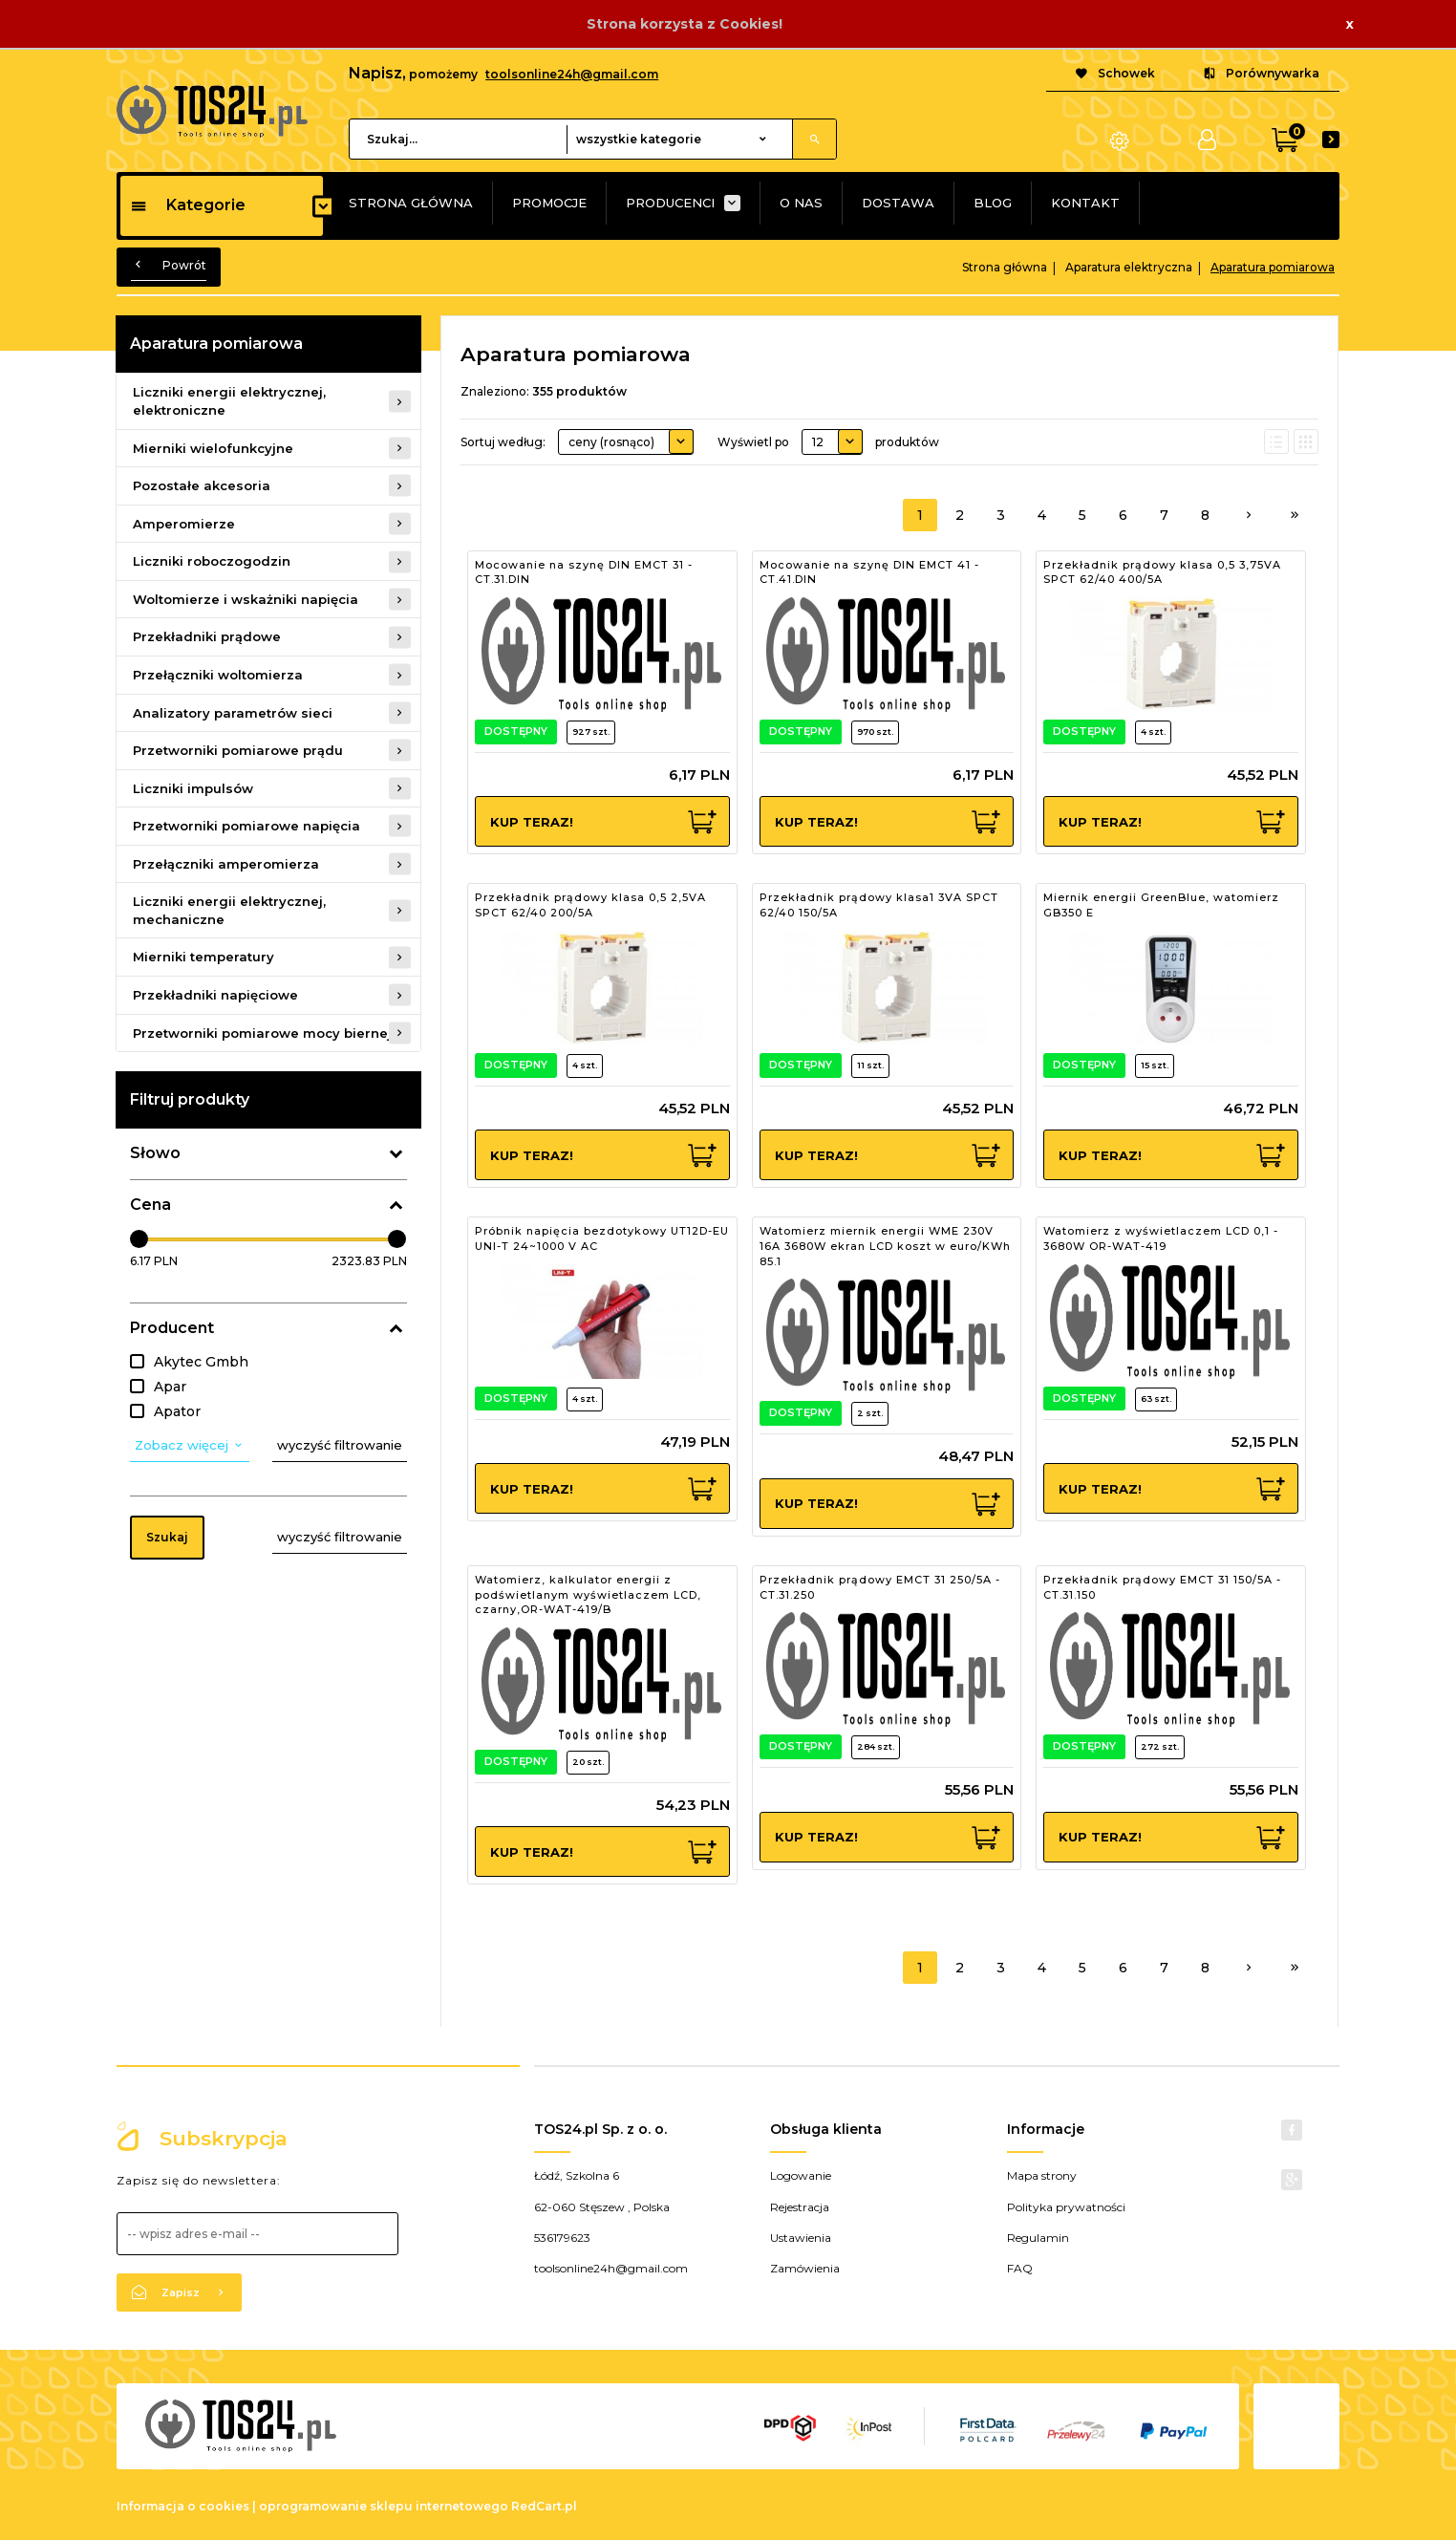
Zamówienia (805, 2268)
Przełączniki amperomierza (226, 864)
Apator (177, 1411)
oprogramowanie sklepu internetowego (383, 2506)
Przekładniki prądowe (207, 636)
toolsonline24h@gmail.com (571, 74)
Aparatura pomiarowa (216, 343)
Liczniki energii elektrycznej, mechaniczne (229, 910)
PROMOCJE (549, 202)
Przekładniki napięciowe (215, 994)
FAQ (1020, 2268)
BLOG (993, 202)
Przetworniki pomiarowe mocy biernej (262, 1033)
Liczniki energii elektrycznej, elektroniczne (229, 401)
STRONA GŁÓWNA (411, 202)
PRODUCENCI (670, 202)
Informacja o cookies (183, 2506)
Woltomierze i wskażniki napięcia (245, 599)
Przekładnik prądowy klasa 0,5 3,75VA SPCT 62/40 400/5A (1162, 572)
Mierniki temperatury (203, 956)
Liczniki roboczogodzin (211, 561)
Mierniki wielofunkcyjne (213, 448)
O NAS (801, 202)
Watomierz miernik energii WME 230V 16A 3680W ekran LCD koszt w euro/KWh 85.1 (885, 1245)
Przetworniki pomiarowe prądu (238, 750)
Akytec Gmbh (201, 1361)
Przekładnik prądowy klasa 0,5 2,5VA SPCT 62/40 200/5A (590, 905)
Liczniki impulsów (193, 788)
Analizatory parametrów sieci (232, 713)
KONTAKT (1085, 202)
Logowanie (800, 2175)
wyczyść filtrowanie (339, 1445)
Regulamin (1038, 2237)
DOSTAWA (898, 202)
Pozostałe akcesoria (201, 485)
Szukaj (167, 1537)
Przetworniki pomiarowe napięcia (246, 825)
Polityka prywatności (1066, 2207)
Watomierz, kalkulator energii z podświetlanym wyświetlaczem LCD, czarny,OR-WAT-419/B (588, 1594)
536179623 (562, 2237)
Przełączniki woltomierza (218, 674)
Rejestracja (799, 2207)
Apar (170, 1386)
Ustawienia (800, 2237)
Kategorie (188, 205)
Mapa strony (1042, 2175)
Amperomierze (184, 523)
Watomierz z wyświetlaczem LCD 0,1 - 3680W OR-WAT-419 (1160, 1238)
